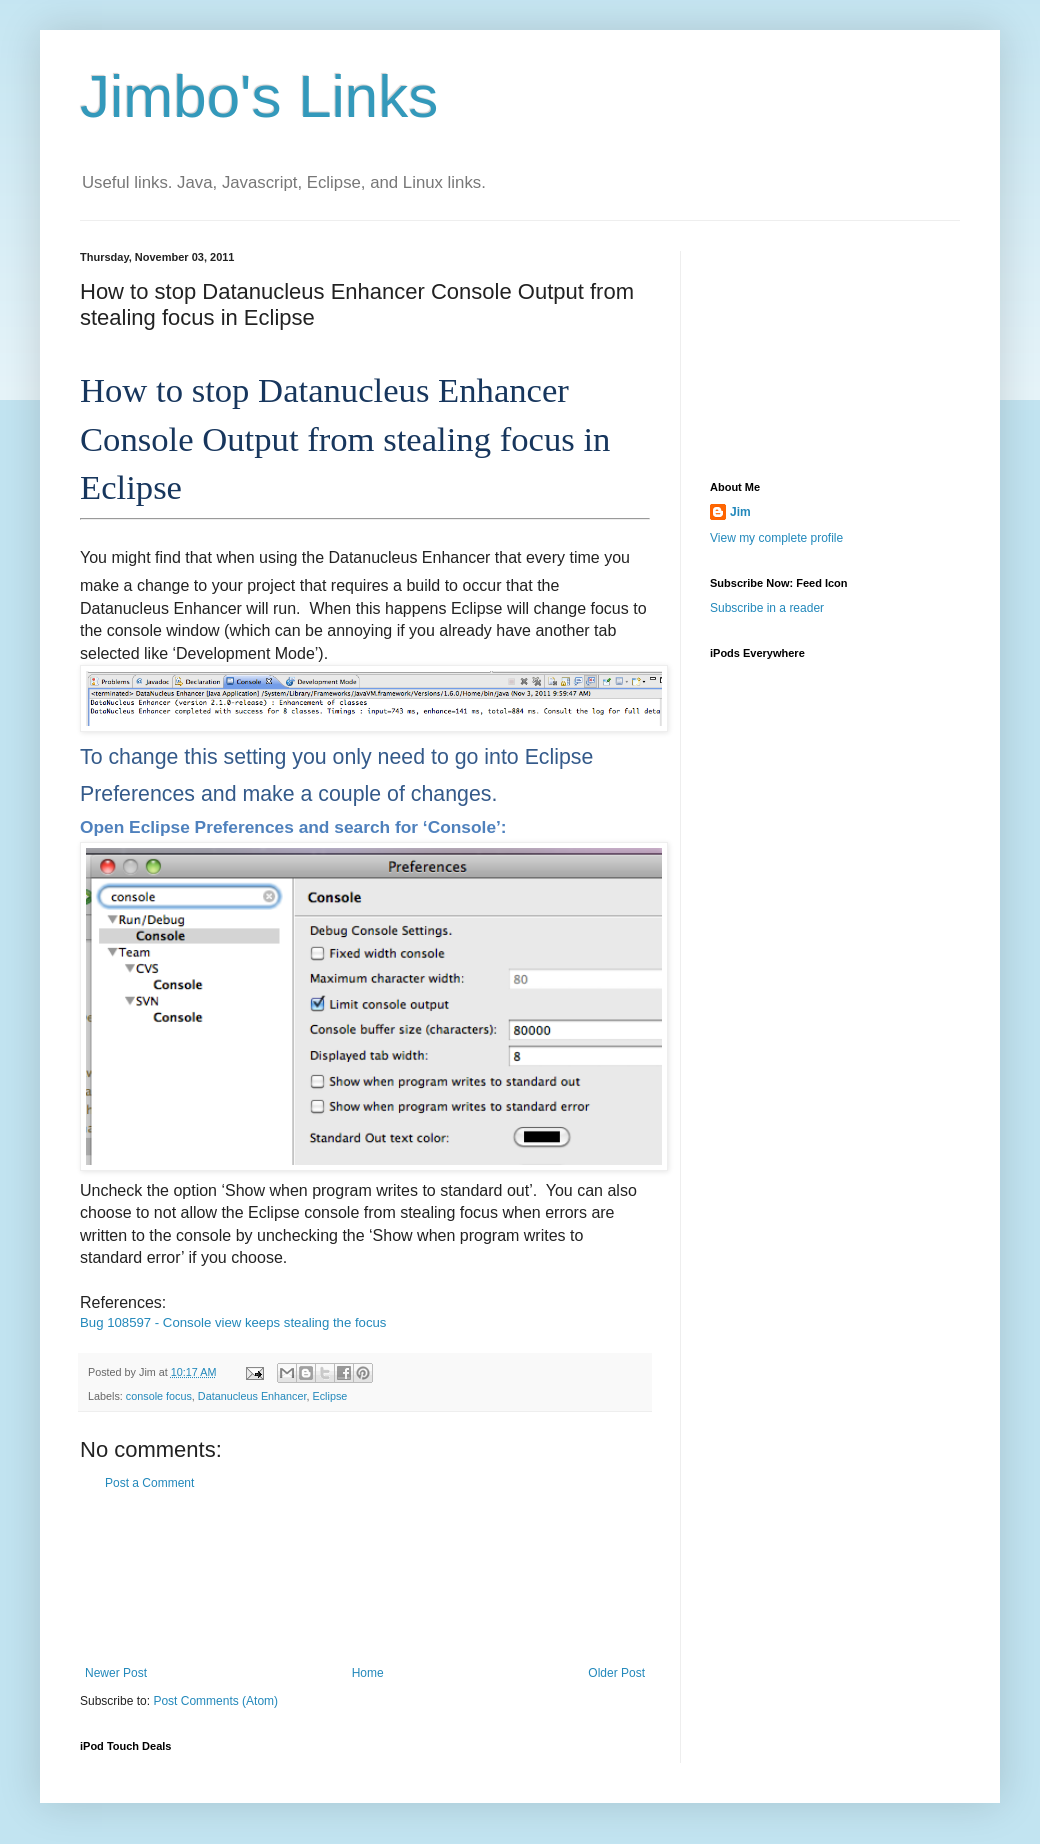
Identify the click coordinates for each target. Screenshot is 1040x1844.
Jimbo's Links (259, 96)
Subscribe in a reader (767, 608)
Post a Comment (149, 1483)
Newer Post (116, 1673)
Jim (740, 512)
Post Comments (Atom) (215, 1701)
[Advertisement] (365, 1578)
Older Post (616, 1673)
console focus (159, 1396)
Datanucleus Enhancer (252, 1396)
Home (368, 1673)
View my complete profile (776, 538)
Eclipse (330, 1396)
